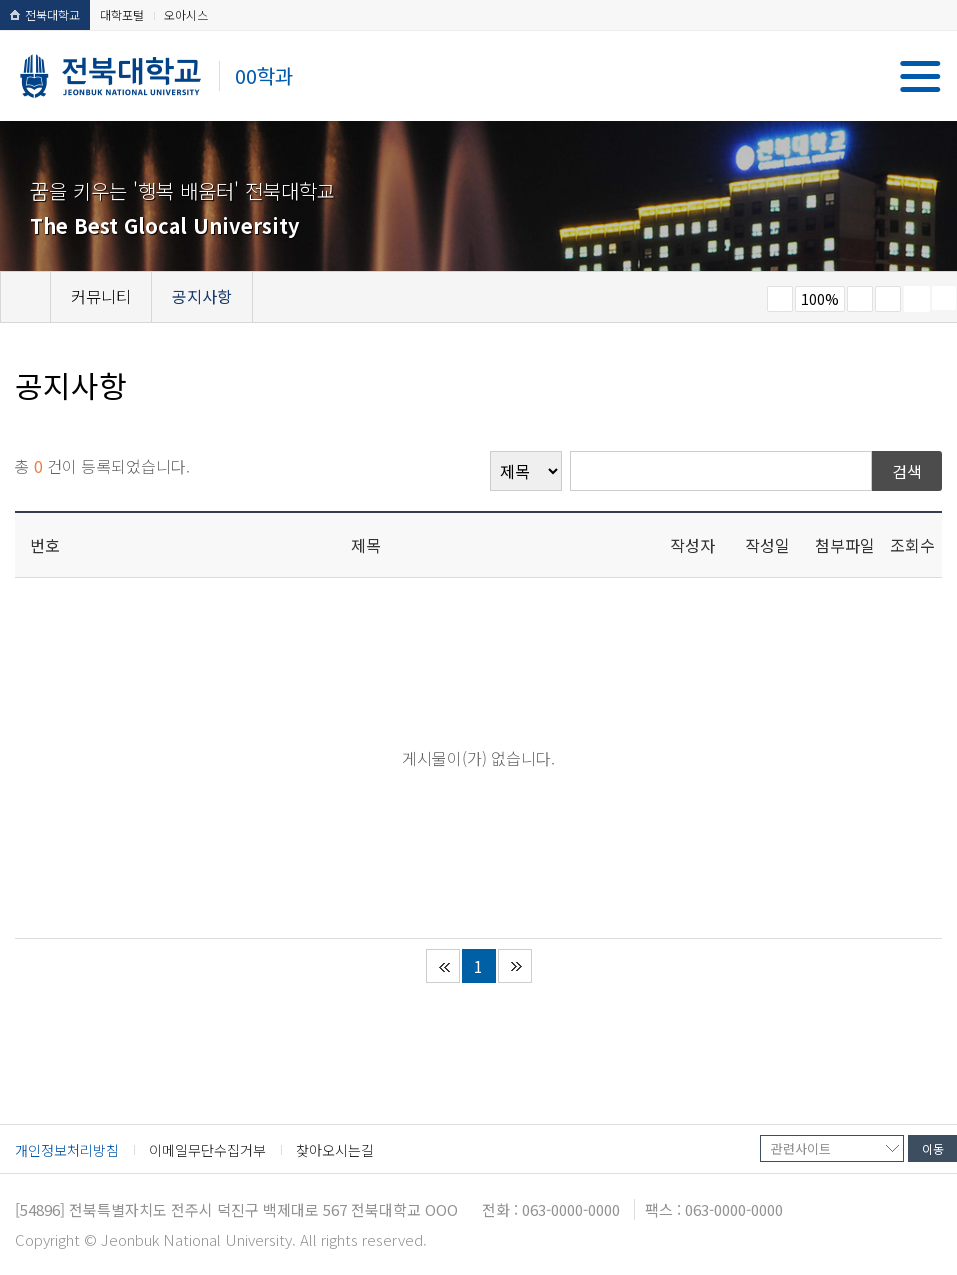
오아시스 (186, 14)
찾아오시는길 (335, 1150)
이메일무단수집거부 (207, 1150)
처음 (443, 966)
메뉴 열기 (920, 76)
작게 (780, 299)
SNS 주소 (944, 298)
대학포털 (122, 14)
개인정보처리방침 (67, 1150)
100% (820, 299)
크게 (860, 299)
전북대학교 (45, 14)
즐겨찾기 (888, 299)
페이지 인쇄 (917, 299)
